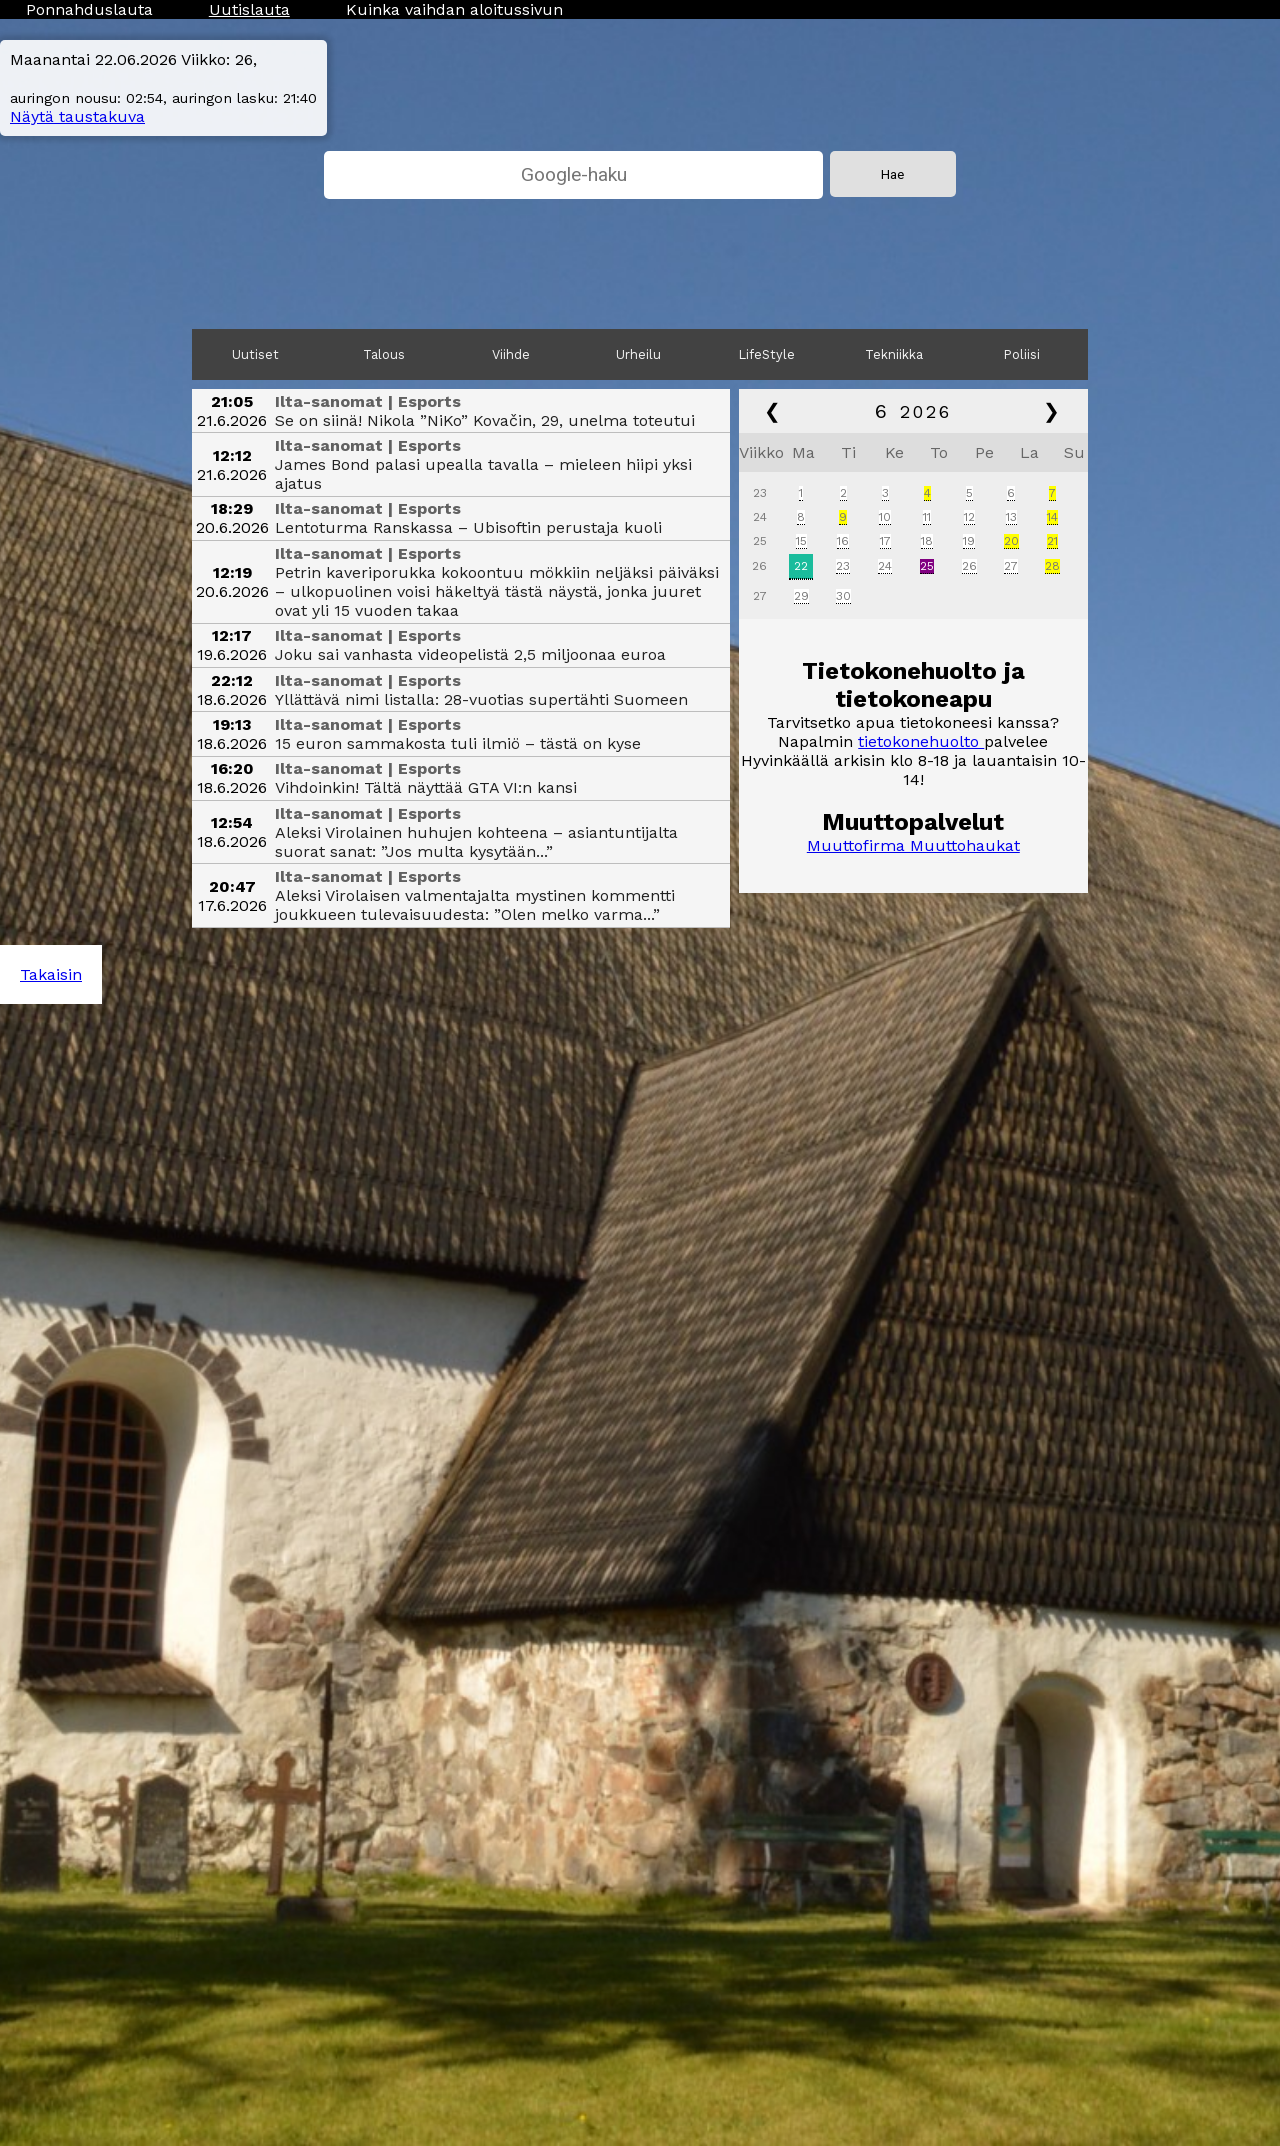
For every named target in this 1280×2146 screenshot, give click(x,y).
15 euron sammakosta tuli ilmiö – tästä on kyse (458, 743)
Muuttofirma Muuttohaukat (913, 845)
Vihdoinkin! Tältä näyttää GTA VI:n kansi (426, 787)
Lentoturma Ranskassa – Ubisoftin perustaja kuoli (468, 527)
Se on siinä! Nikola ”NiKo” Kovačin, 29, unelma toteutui (485, 420)
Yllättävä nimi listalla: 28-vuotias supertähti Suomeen (481, 699)
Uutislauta (249, 9)
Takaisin (51, 974)
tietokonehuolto (921, 741)
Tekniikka (894, 354)
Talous (384, 354)
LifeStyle (767, 354)
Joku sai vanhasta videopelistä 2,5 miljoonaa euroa (470, 654)
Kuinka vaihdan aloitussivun (454, 9)
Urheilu (638, 354)
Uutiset (255, 354)
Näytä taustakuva (77, 116)
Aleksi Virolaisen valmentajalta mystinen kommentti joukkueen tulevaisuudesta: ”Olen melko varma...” (475, 905)
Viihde (511, 354)
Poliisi (1022, 354)
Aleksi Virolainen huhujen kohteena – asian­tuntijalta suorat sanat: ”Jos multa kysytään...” (476, 842)
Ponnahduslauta (89, 9)
